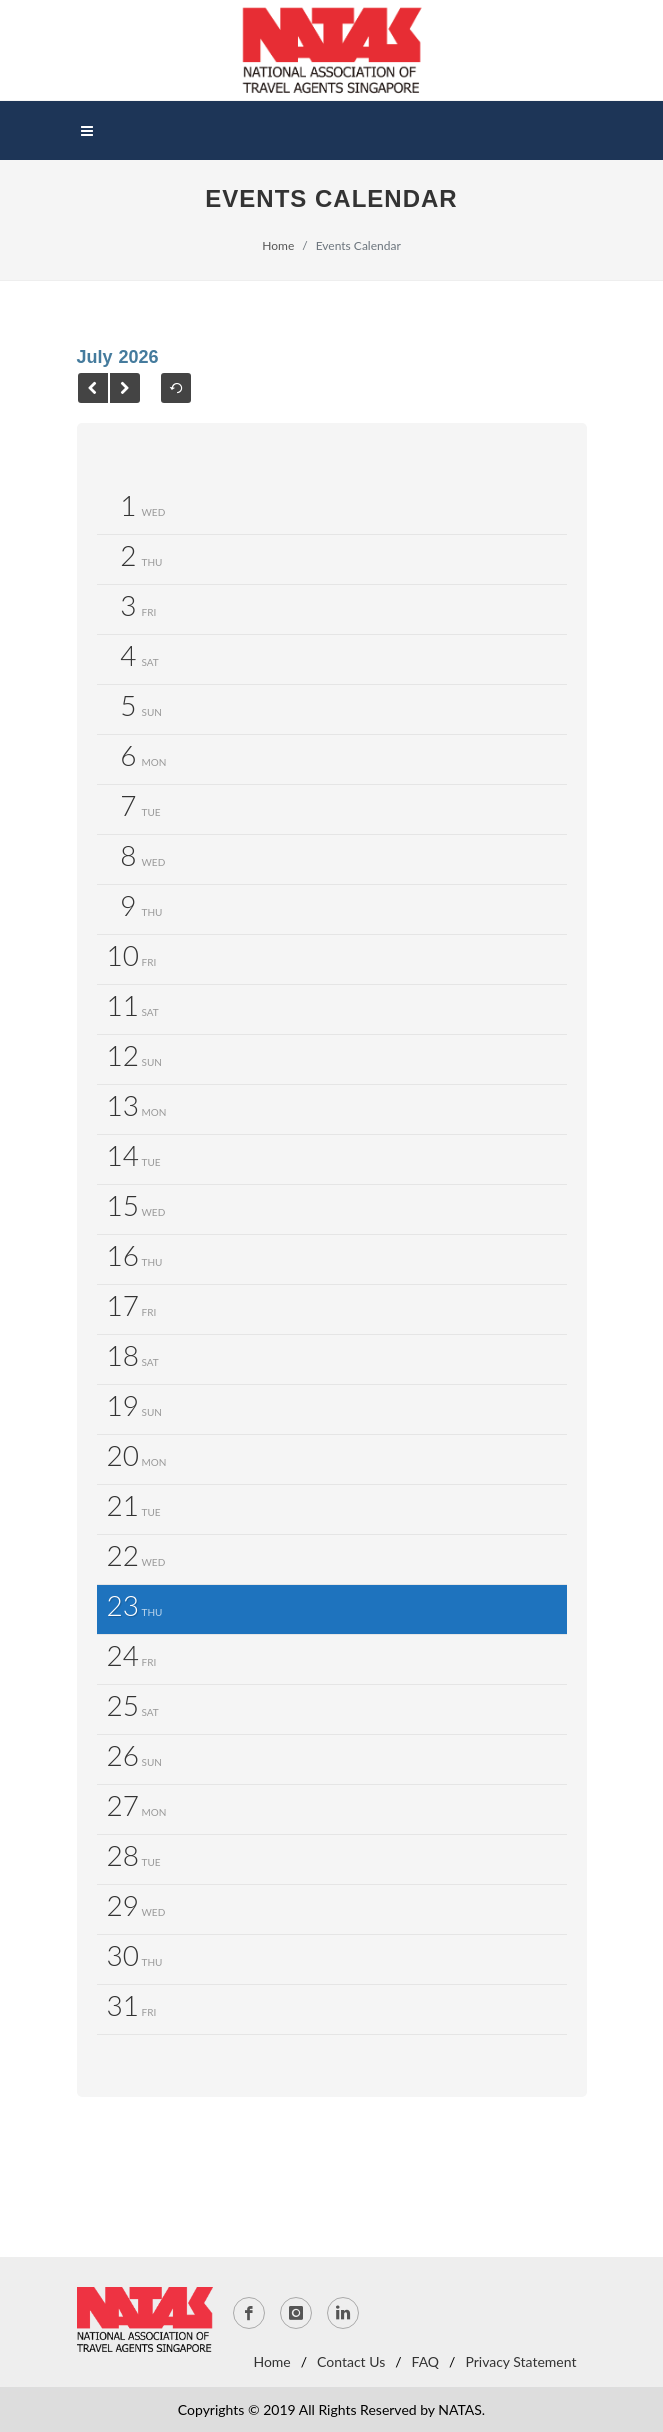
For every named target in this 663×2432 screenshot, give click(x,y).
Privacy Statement (520, 2361)
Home (278, 245)
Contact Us (351, 2361)
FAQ (426, 2361)
